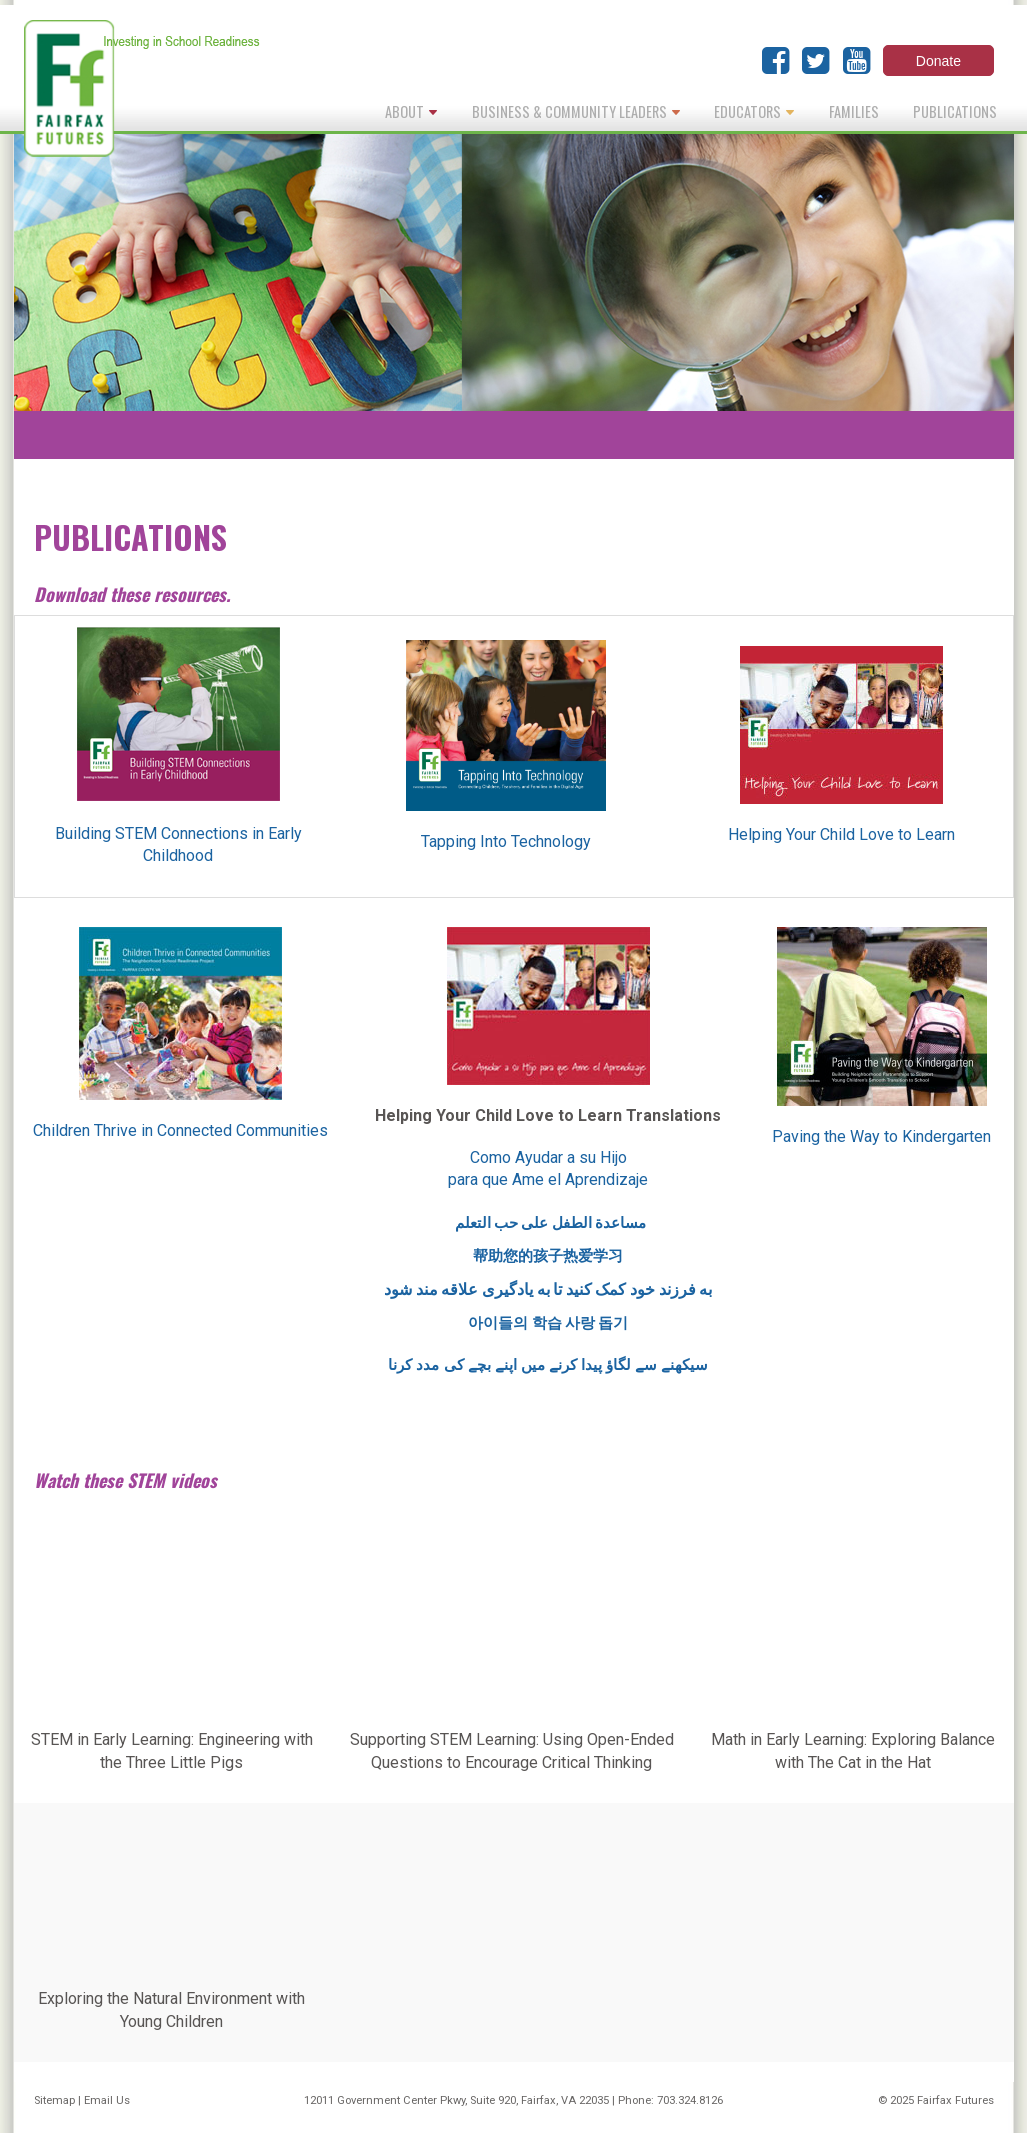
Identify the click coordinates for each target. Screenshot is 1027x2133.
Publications (955, 111)
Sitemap (54, 2100)
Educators (754, 111)
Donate (938, 61)
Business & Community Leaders (576, 111)
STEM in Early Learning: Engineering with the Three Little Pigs (172, 1750)
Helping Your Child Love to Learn (841, 834)
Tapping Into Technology (506, 841)
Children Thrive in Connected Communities (180, 1130)
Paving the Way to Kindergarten (881, 1136)
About (411, 111)
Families (854, 111)
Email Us (107, 2100)
